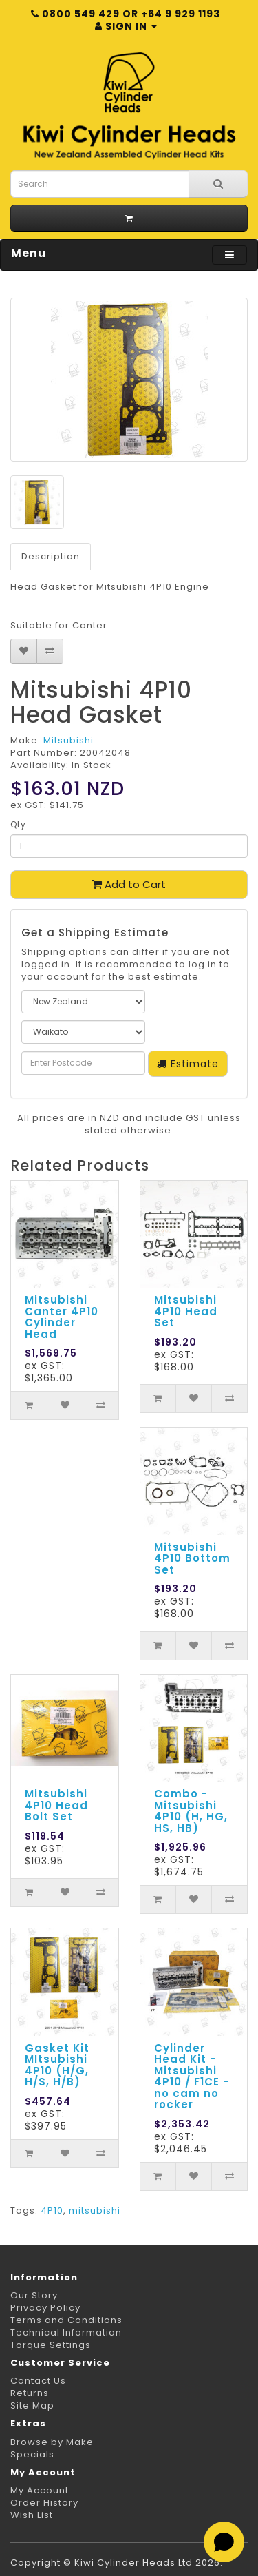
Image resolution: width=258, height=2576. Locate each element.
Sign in (126, 26)
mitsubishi (94, 2210)
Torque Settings (50, 2344)
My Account (39, 2490)
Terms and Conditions (66, 2320)
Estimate (188, 1064)
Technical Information (66, 2332)
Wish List (31, 2515)
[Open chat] (224, 2542)
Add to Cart (129, 884)
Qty (18, 824)
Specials (32, 2454)
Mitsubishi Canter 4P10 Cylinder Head (61, 1316)
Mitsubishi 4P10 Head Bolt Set (56, 1805)
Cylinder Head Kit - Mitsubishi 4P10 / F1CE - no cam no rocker (191, 2076)
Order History (44, 2502)
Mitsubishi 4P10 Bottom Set (192, 1558)
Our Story (34, 2295)
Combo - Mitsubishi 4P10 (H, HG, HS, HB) (191, 1810)
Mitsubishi (68, 740)
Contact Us (38, 2380)
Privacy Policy (45, 2307)
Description (50, 556)
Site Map (32, 2405)
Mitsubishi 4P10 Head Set (185, 1311)
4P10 (52, 2210)
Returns (29, 2393)
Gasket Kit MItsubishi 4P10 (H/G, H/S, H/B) (57, 2065)
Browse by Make (52, 2442)
